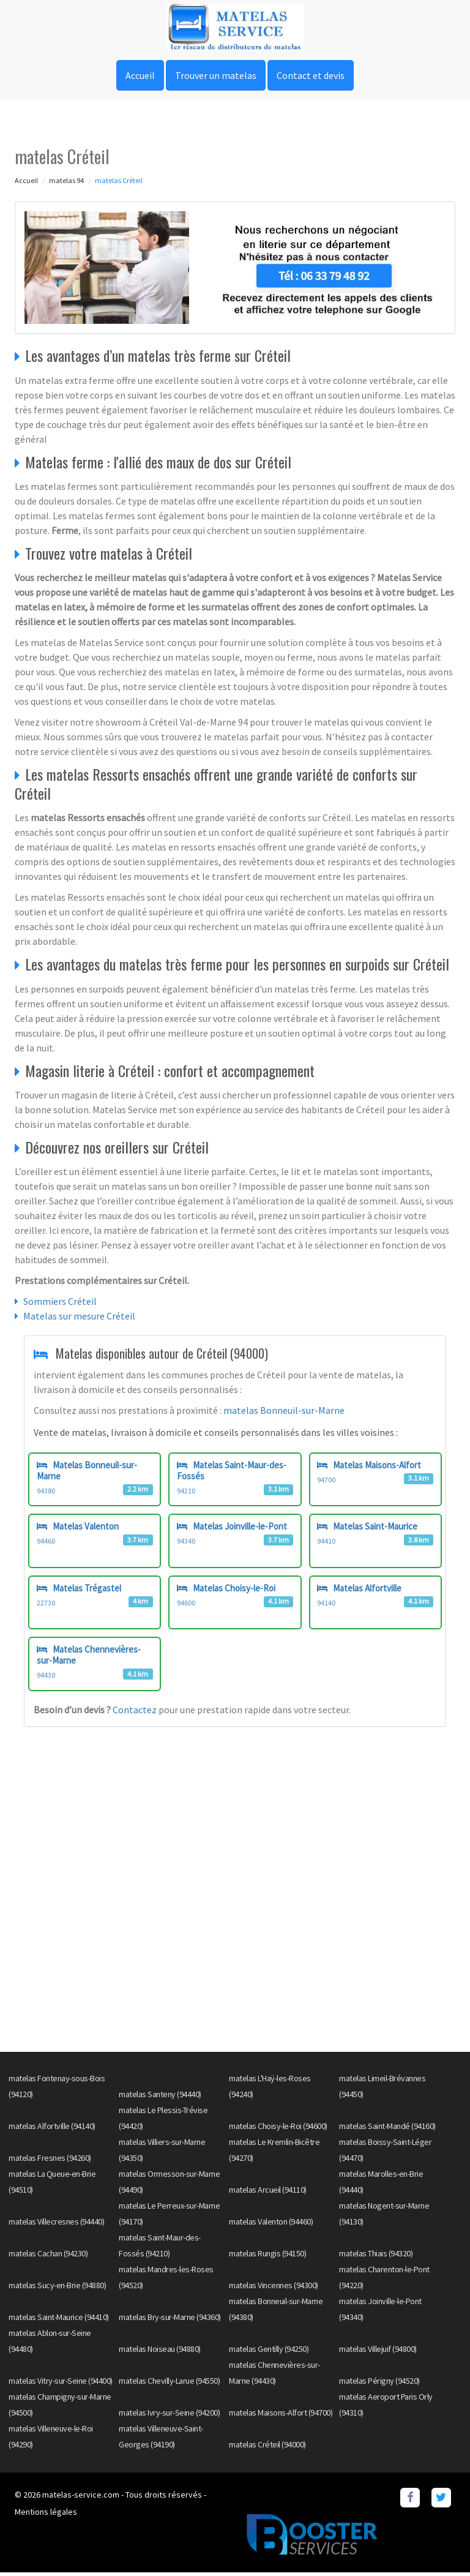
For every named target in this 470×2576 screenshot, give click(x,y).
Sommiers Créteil (60, 1301)
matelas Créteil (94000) (267, 2448)
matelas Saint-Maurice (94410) (59, 2320)
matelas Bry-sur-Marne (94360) (170, 2320)
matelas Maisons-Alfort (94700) (280, 2416)
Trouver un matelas (215, 75)
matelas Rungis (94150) (267, 2256)
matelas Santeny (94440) (160, 2097)
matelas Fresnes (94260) (50, 2161)
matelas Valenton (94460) (271, 2225)
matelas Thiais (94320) (375, 2256)
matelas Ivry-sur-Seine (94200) (169, 2416)
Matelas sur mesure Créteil (79, 1316)
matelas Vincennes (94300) (273, 2288)
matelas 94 (66, 180)
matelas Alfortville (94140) (52, 2129)
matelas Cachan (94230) (48, 2256)
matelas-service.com (80, 2498)
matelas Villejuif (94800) (378, 2352)
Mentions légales (46, 2515)
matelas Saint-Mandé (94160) (387, 2129)
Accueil (140, 75)
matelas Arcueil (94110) (268, 2193)
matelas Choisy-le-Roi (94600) (278, 2129)
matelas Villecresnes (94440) (56, 2225)
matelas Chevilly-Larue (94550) (169, 2384)
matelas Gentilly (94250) (268, 2352)
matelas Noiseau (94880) (160, 2352)
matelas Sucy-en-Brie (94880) (57, 2288)
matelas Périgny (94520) (379, 2384)
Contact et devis (311, 75)
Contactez (136, 1713)
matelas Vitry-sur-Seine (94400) (61, 2384)
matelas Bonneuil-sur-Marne (284, 1410)
